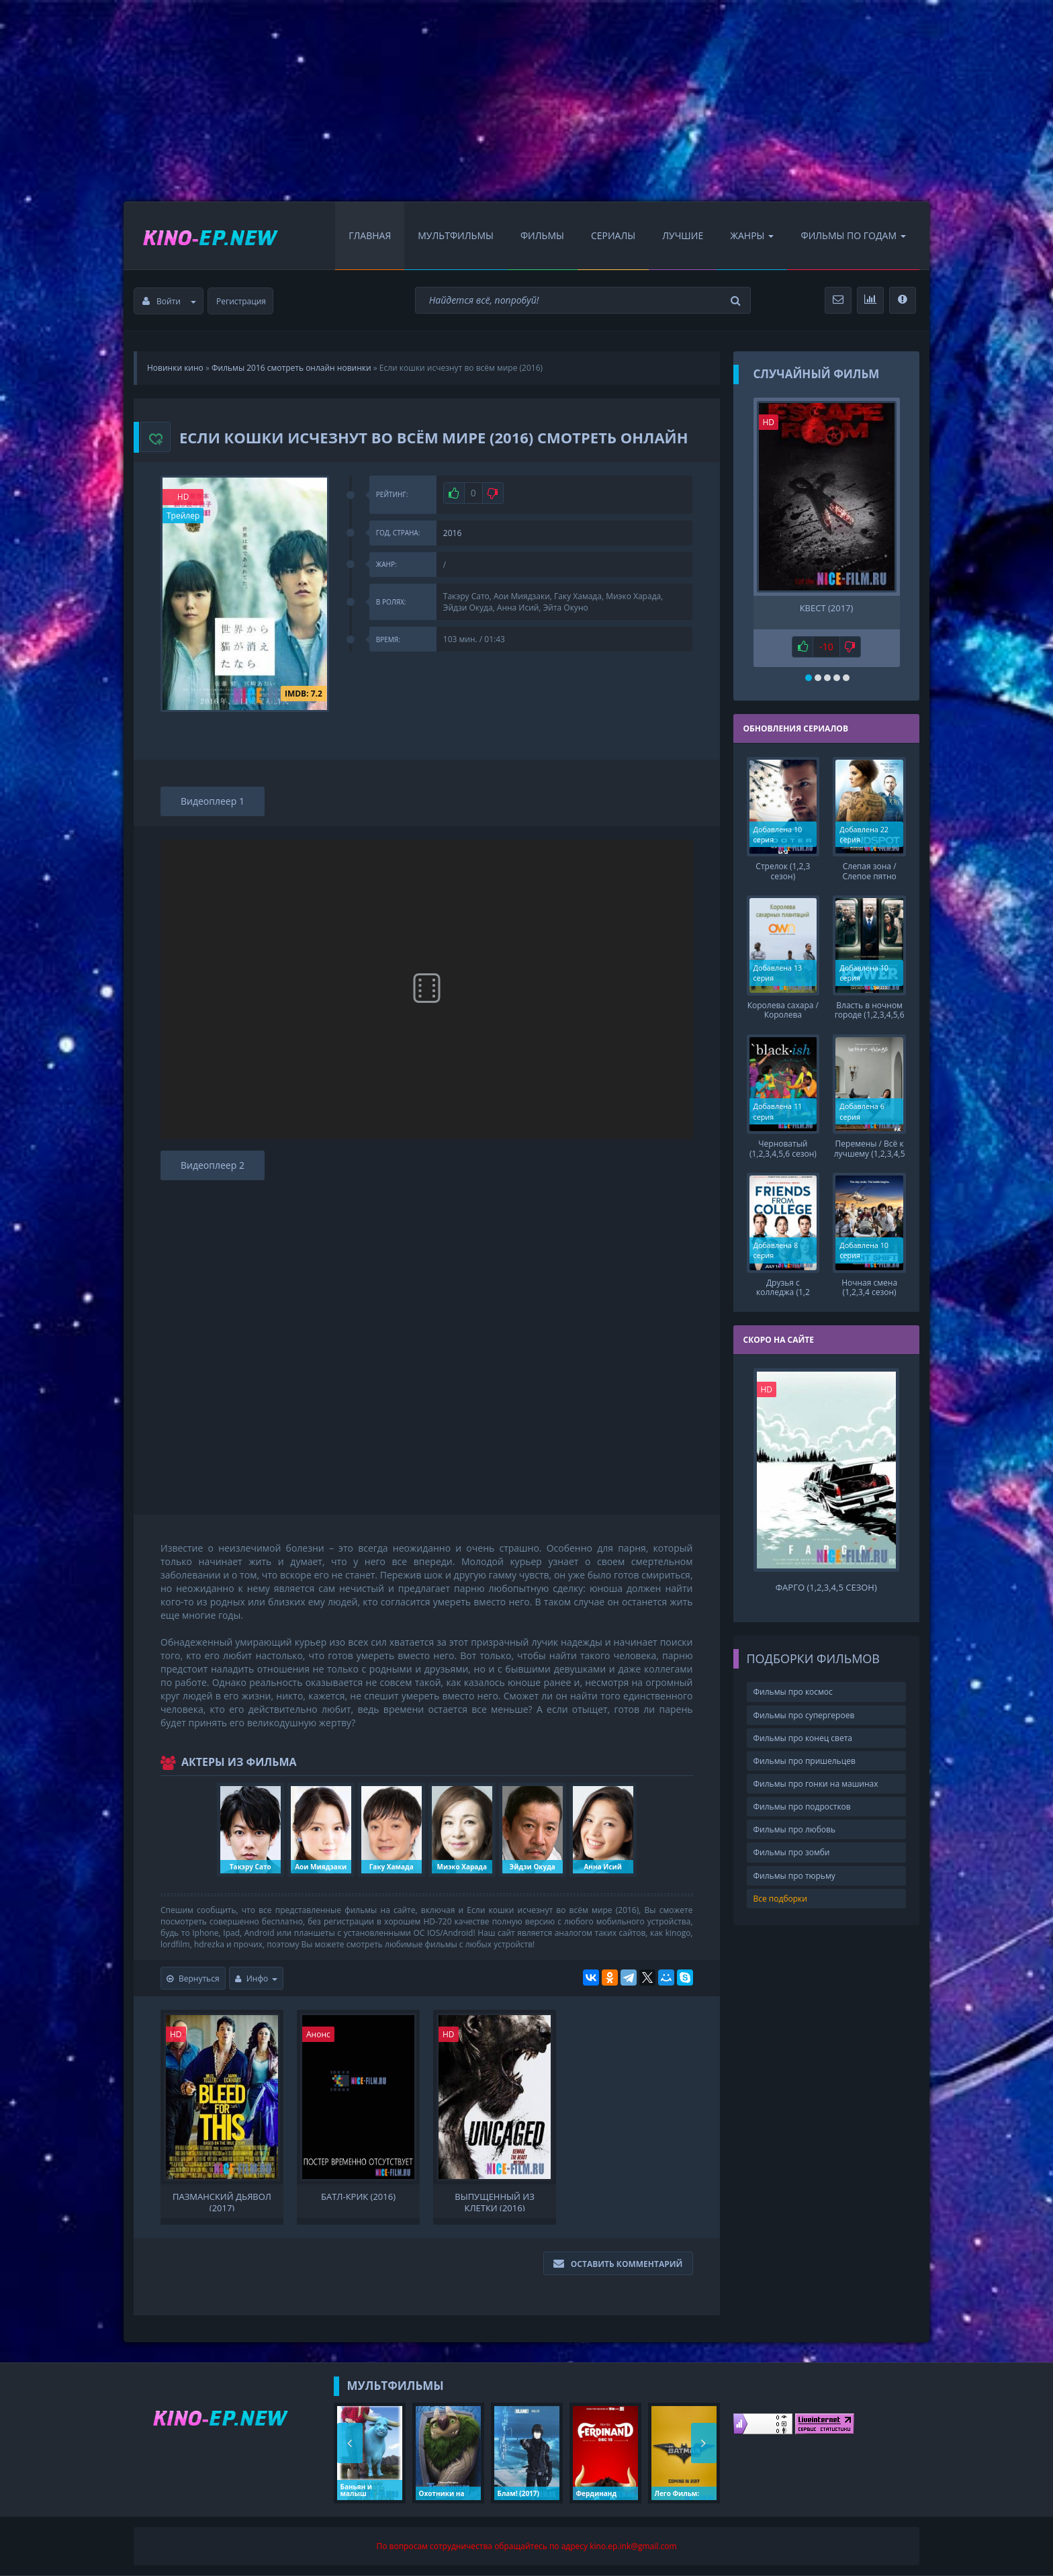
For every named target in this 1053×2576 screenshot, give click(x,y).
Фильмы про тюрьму (794, 1874)
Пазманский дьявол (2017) (222, 2201)
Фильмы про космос (793, 1691)
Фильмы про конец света (802, 1736)
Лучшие (682, 235)
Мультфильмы (456, 235)
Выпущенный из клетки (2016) (495, 2201)
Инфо (256, 1978)
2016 (452, 533)
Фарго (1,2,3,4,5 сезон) (826, 1586)
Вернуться (193, 1978)
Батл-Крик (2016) (358, 2197)
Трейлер (183, 515)
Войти (169, 301)
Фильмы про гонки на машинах (815, 1782)
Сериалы (613, 235)
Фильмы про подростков (802, 1805)
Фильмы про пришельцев (804, 1759)
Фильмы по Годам (853, 235)
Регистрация (241, 301)
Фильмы (542, 235)
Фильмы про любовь (794, 1828)
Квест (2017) (827, 608)
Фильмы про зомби (791, 1851)
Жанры (752, 235)
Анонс (318, 2034)
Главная (370, 235)
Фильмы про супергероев (804, 1714)
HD (183, 496)
